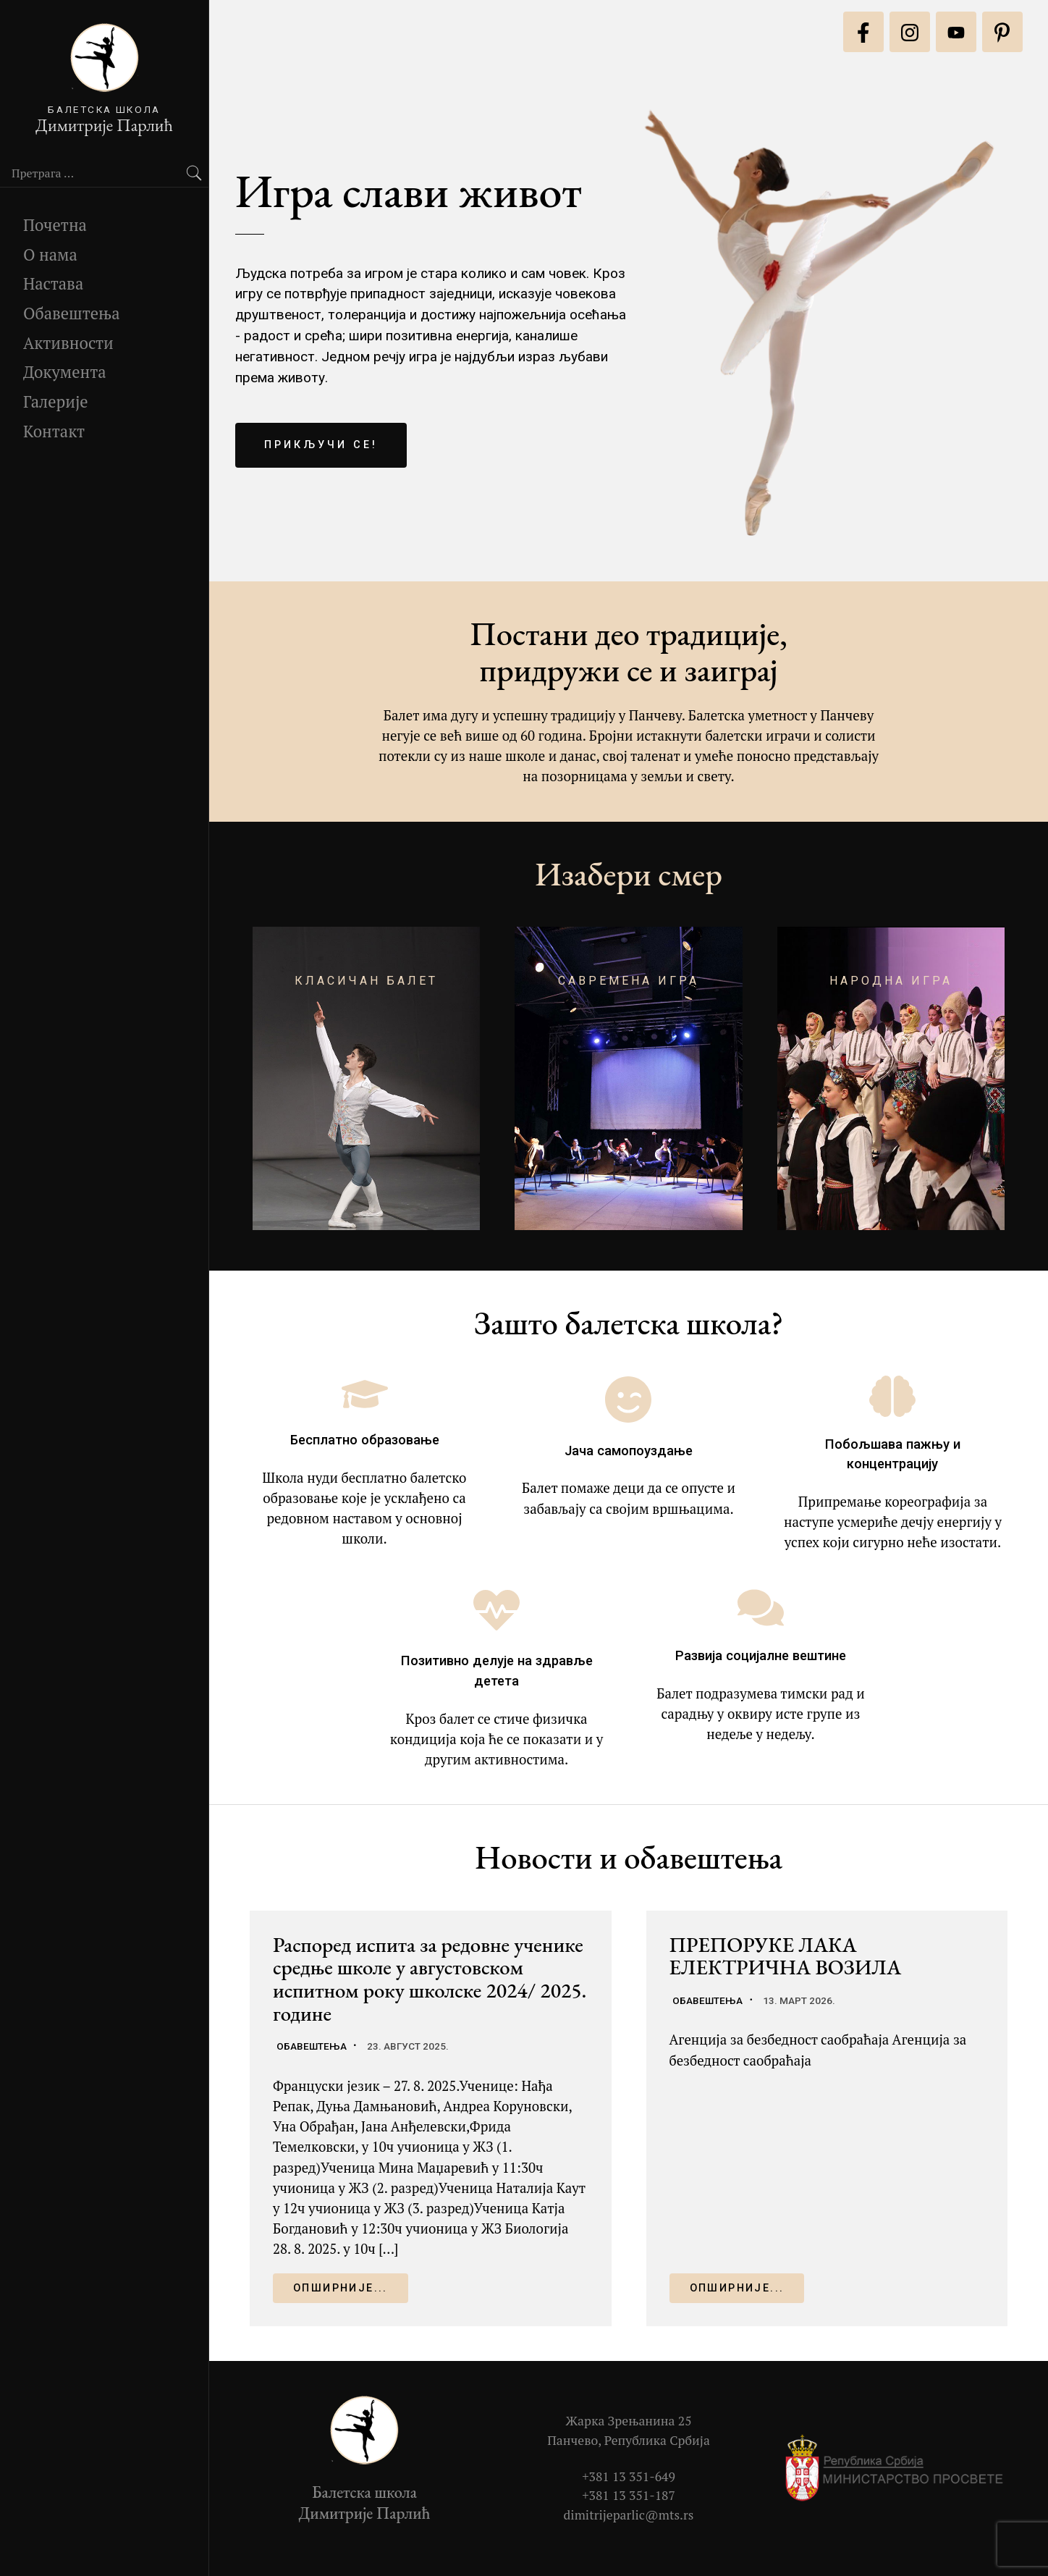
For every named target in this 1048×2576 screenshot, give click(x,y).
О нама (50, 254)
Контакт (54, 431)
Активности (68, 342)
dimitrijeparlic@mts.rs (629, 2514)
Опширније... (340, 2288)
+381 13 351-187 (628, 2495)
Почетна (55, 224)
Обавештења (71, 313)
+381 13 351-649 (628, 2476)
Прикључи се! (321, 445)
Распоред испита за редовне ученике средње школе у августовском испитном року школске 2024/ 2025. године (429, 1979)
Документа (64, 371)
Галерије (55, 401)
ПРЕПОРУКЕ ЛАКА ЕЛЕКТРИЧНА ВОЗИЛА (785, 1956)
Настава (53, 283)
